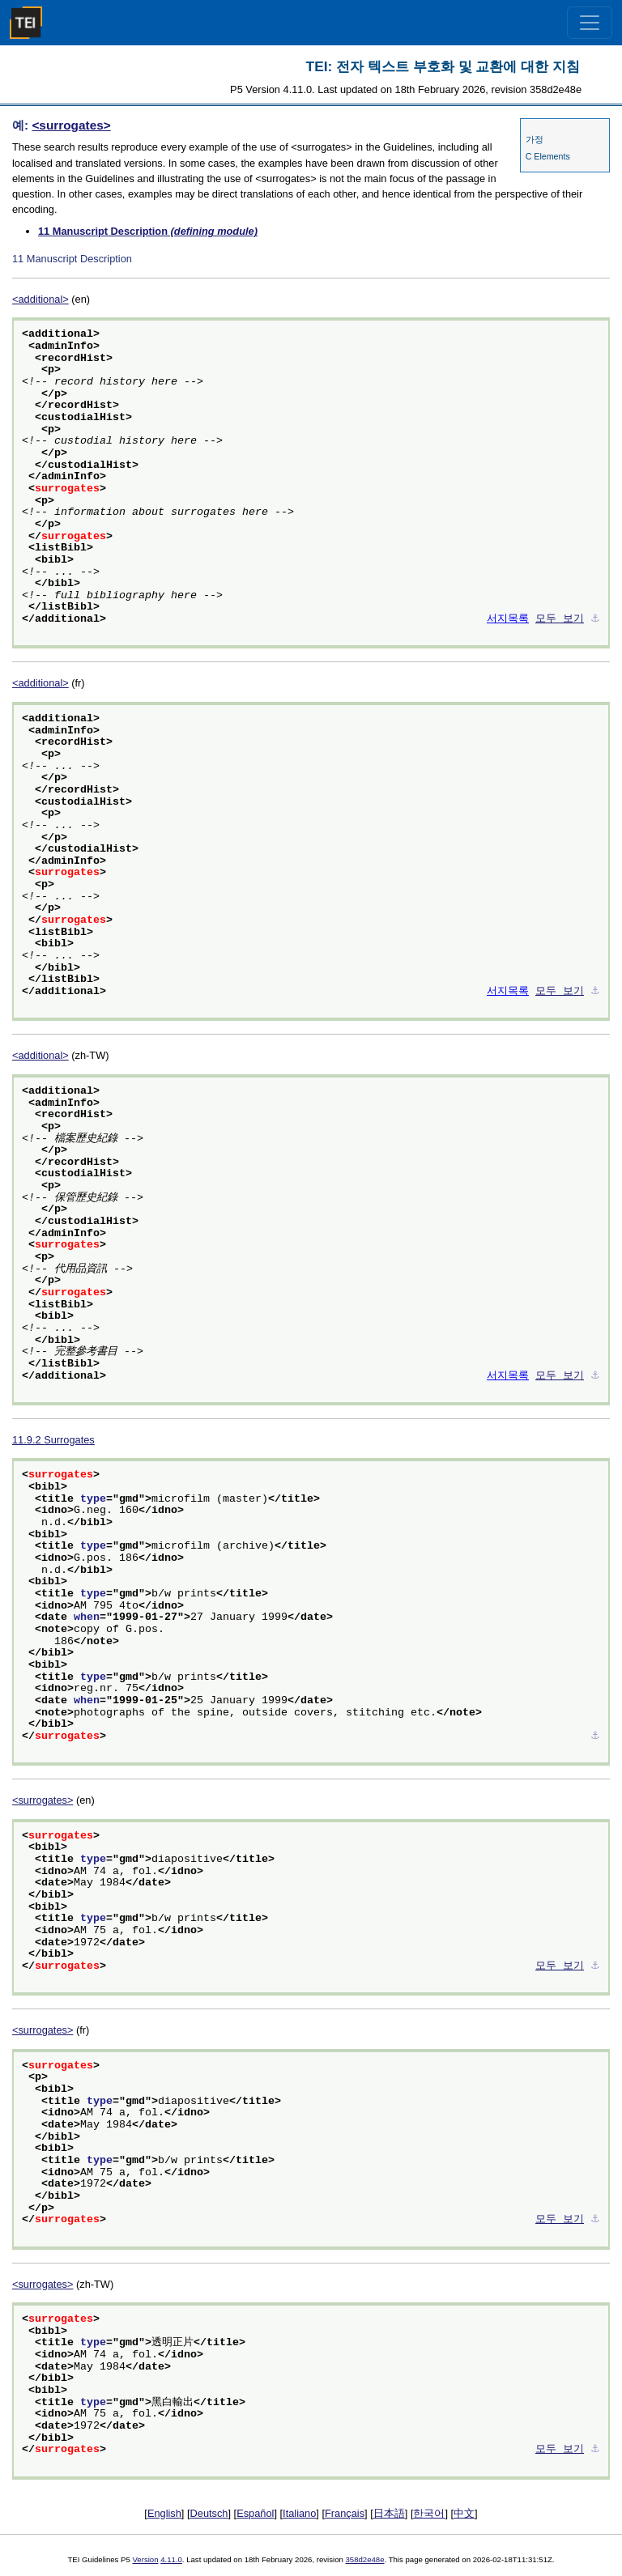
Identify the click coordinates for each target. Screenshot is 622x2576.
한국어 (429, 2513)
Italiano (299, 2513)
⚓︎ (595, 619)
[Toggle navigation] (589, 22)
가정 (534, 139)
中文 (464, 2513)
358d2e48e (364, 2559)
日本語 (389, 2513)
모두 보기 (559, 619)
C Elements (548, 156)
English (164, 2513)
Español (255, 2513)
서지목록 (508, 619)
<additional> (40, 299)
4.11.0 (171, 2559)
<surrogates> (71, 125)
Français (344, 2513)
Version (146, 2559)
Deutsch (209, 2513)
